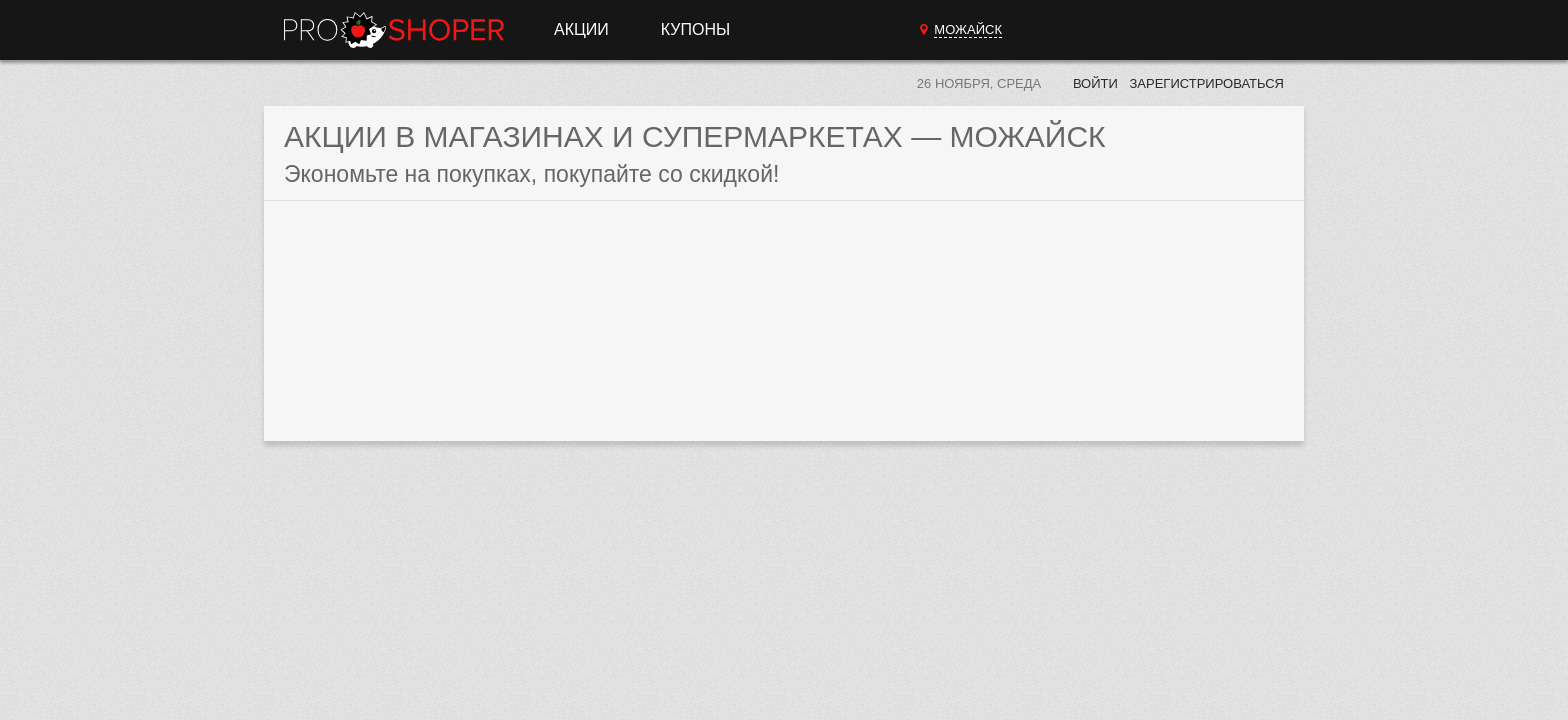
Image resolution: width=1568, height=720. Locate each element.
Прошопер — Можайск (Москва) (394, 30)
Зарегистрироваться (1206, 83)
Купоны (695, 29)
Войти (1095, 83)
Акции (581, 29)
